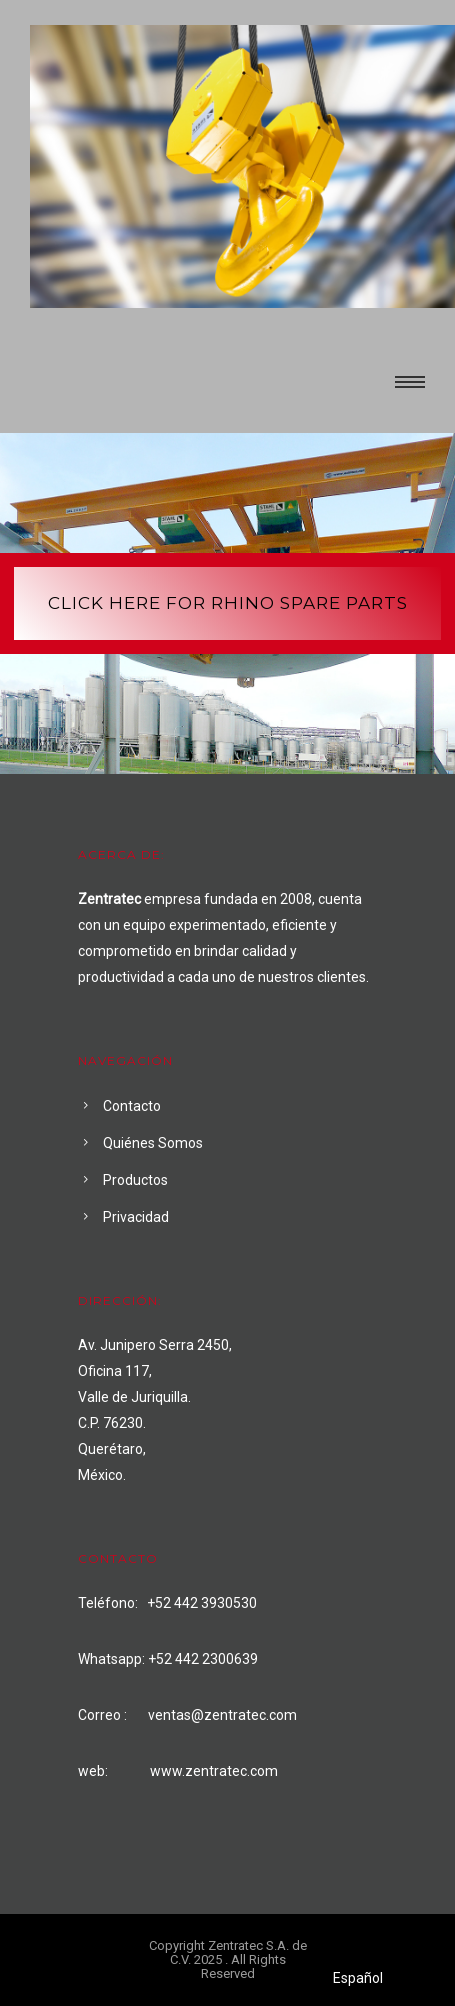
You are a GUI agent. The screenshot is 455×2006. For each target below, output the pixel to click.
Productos (135, 1180)
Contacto (132, 1106)
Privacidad (136, 1217)
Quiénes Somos (153, 1143)
